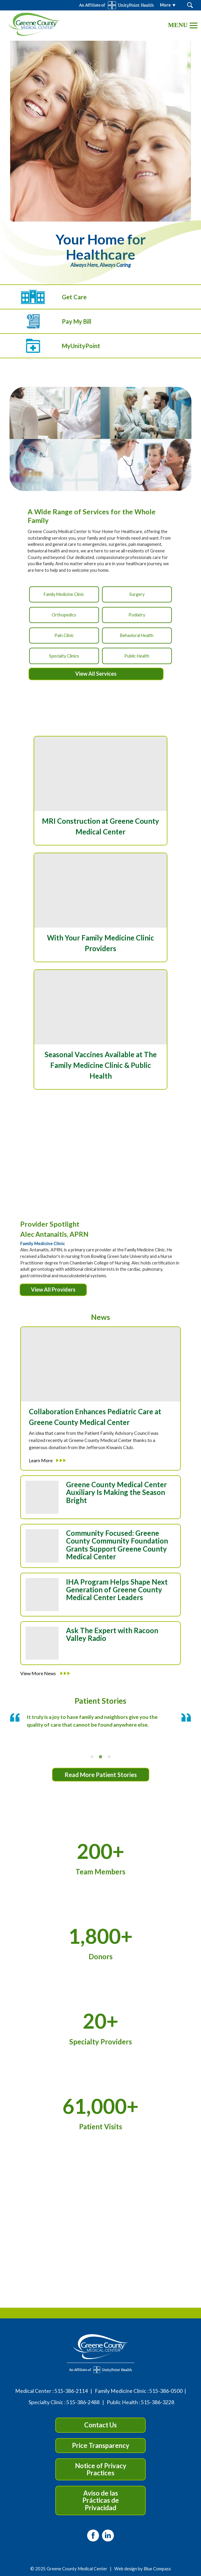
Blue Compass (157, 2568)
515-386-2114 (71, 2391)
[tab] (91, 1756)
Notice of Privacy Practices (100, 2469)
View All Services (96, 673)
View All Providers (53, 1289)
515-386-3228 (157, 2402)
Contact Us (100, 2425)
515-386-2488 (83, 2402)
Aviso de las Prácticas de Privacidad (100, 2500)
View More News (45, 1673)
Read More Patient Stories (101, 1774)
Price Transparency (100, 2445)
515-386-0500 (166, 2391)
